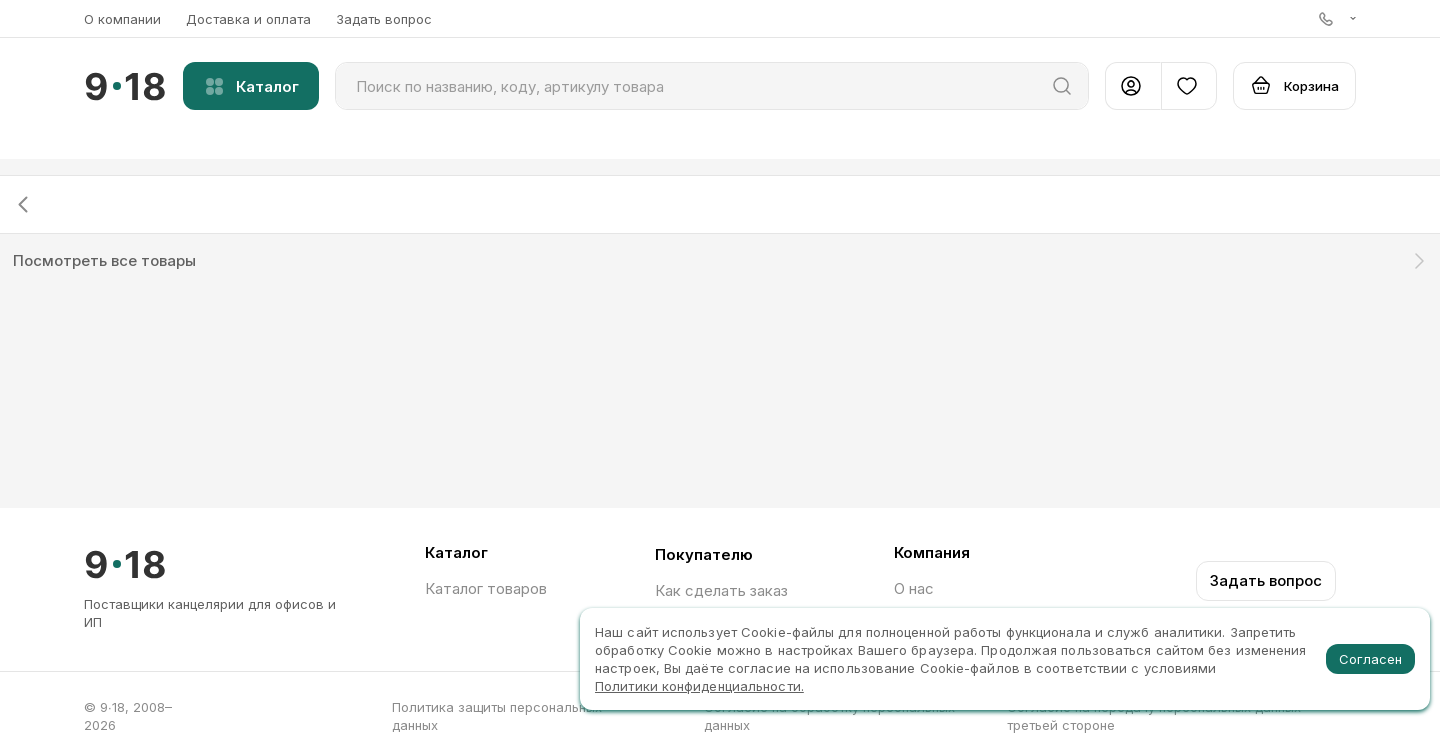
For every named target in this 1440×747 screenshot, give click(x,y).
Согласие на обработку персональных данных (829, 716)
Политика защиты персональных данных (497, 716)
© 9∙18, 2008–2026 (128, 716)
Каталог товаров (486, 588)
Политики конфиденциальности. (699, 686)
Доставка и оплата (248, 19)
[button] (1337, 18)
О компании (122, 19)
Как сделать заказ (721, 590)
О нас (914, 588)
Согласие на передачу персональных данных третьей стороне (1154, 716)
